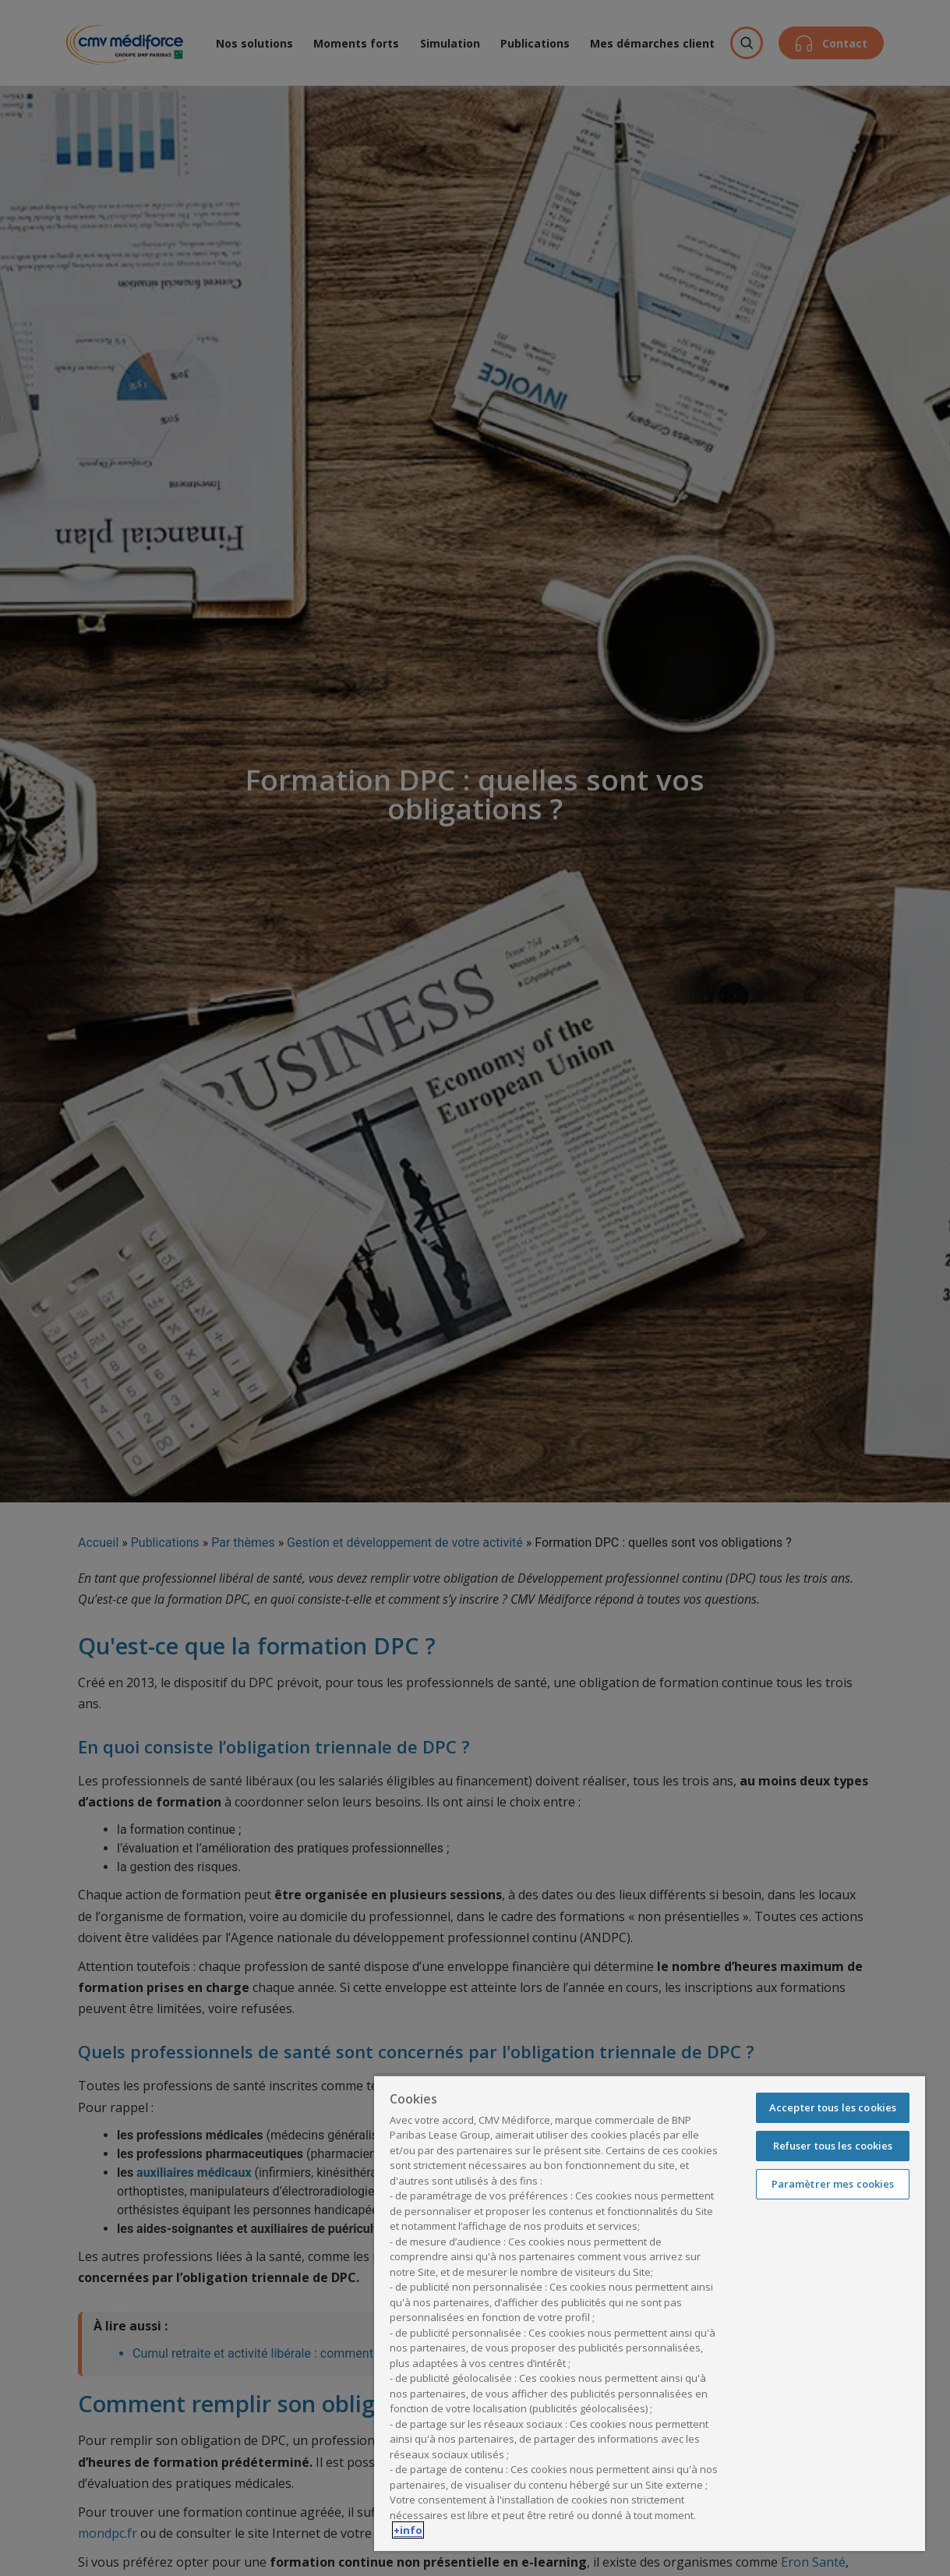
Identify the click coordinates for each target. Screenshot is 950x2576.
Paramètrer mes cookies (833, 2184)
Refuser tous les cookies (833, 2146)
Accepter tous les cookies (832, 2107)
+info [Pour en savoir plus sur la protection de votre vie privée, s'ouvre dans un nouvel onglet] (408, 2530)
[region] (649, 2313)
